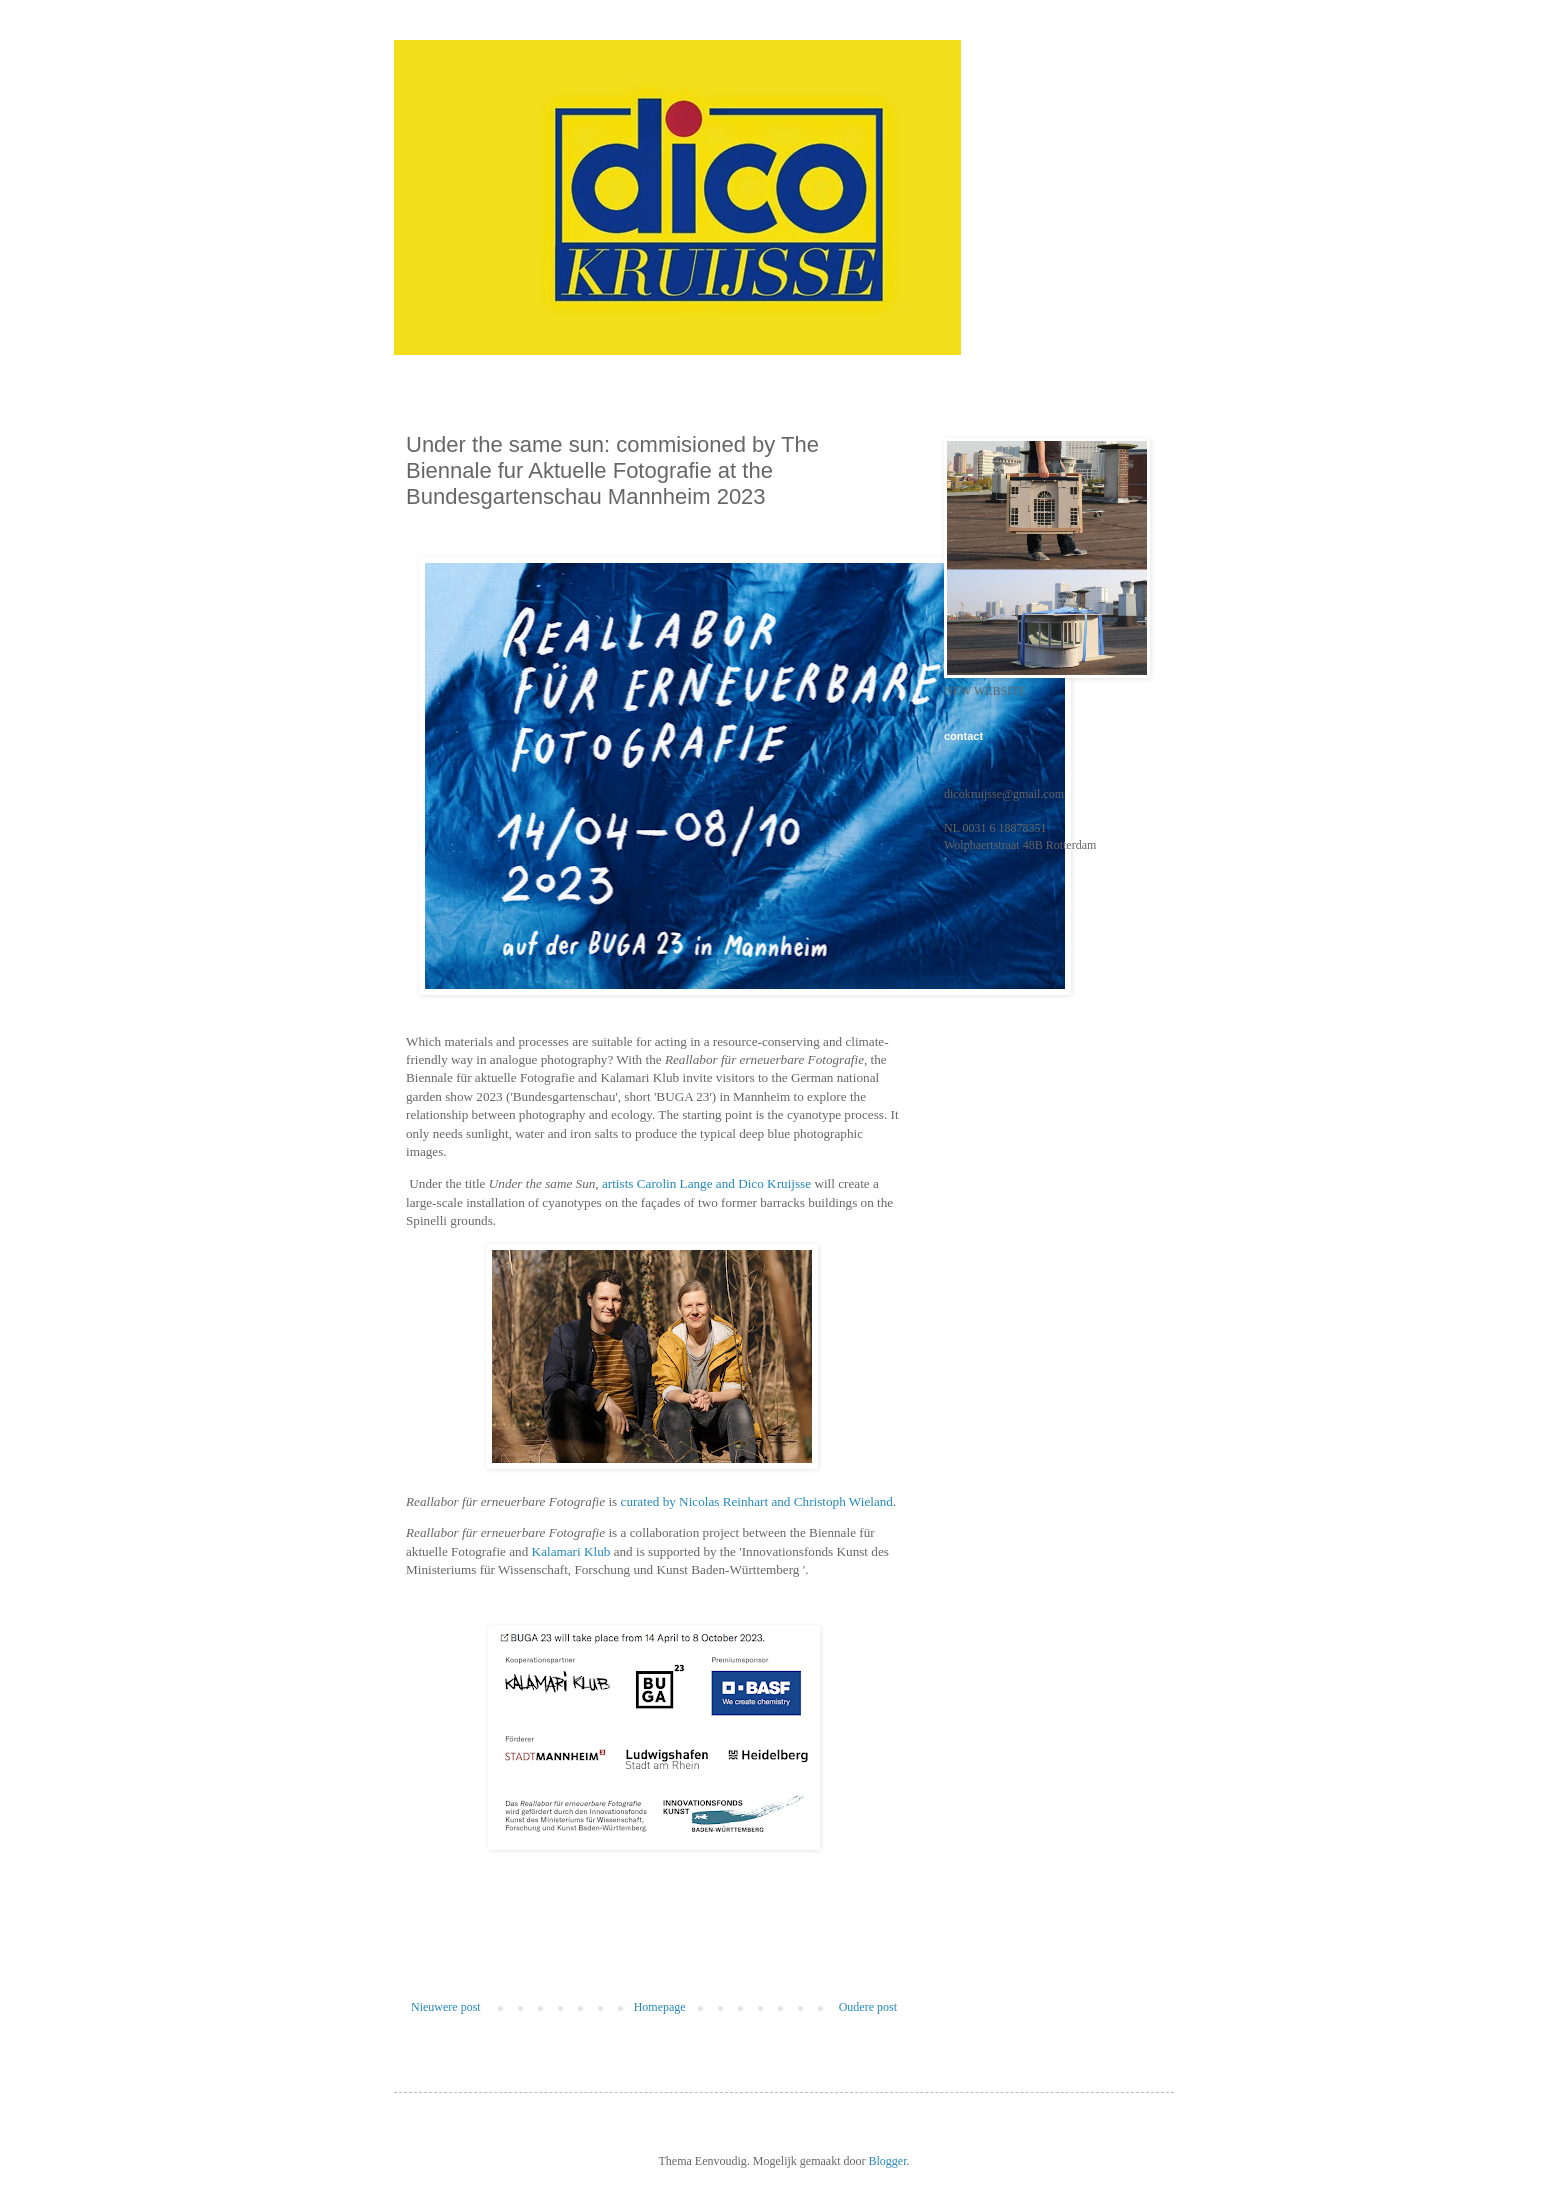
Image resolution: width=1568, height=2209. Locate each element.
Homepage (660, 2007)
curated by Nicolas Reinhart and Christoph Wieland (757, 1501)
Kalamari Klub (571, 1551)
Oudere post (868, 2007)
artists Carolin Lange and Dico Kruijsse (706, 1183)
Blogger (887, 2161)
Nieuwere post (446, 2007)
